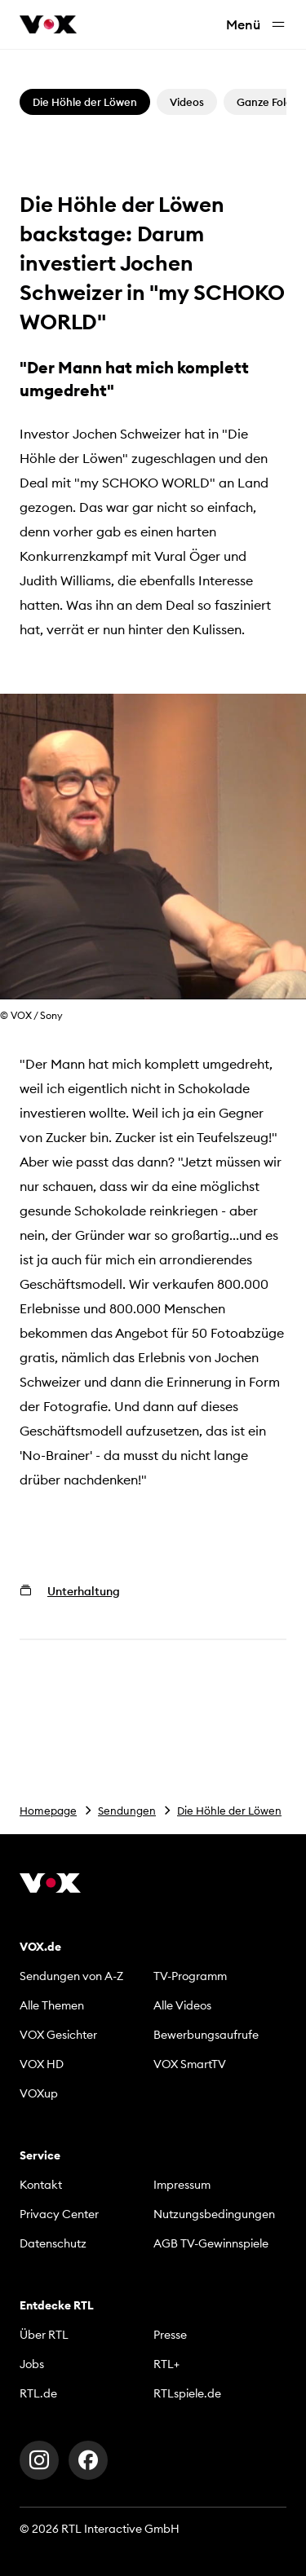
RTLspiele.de (187, 2393)
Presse (170, 2334)
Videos (187, 101)
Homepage (48, 1810)
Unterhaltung (83, 1591)
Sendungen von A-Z (71, 1976)
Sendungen (127, 1810)
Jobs (32, 2364)
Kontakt (41, 2184)
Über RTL (44, 2334)
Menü (256, 24)
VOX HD (42, 2064)
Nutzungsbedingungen (214, 2214)
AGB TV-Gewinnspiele (210, 2243)
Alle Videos (182, 2005)
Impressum (182, 2184)
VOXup (39, 2093)
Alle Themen (52, 2005)
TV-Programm (190, 1976)
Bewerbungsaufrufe (206, 2034)
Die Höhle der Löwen (229, 1810)
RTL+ (166, 2364)
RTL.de (38, 2393)
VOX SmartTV (189, 2064)
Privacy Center (59, 2214)
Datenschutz (53, 2243)
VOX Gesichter (58, 2034)
